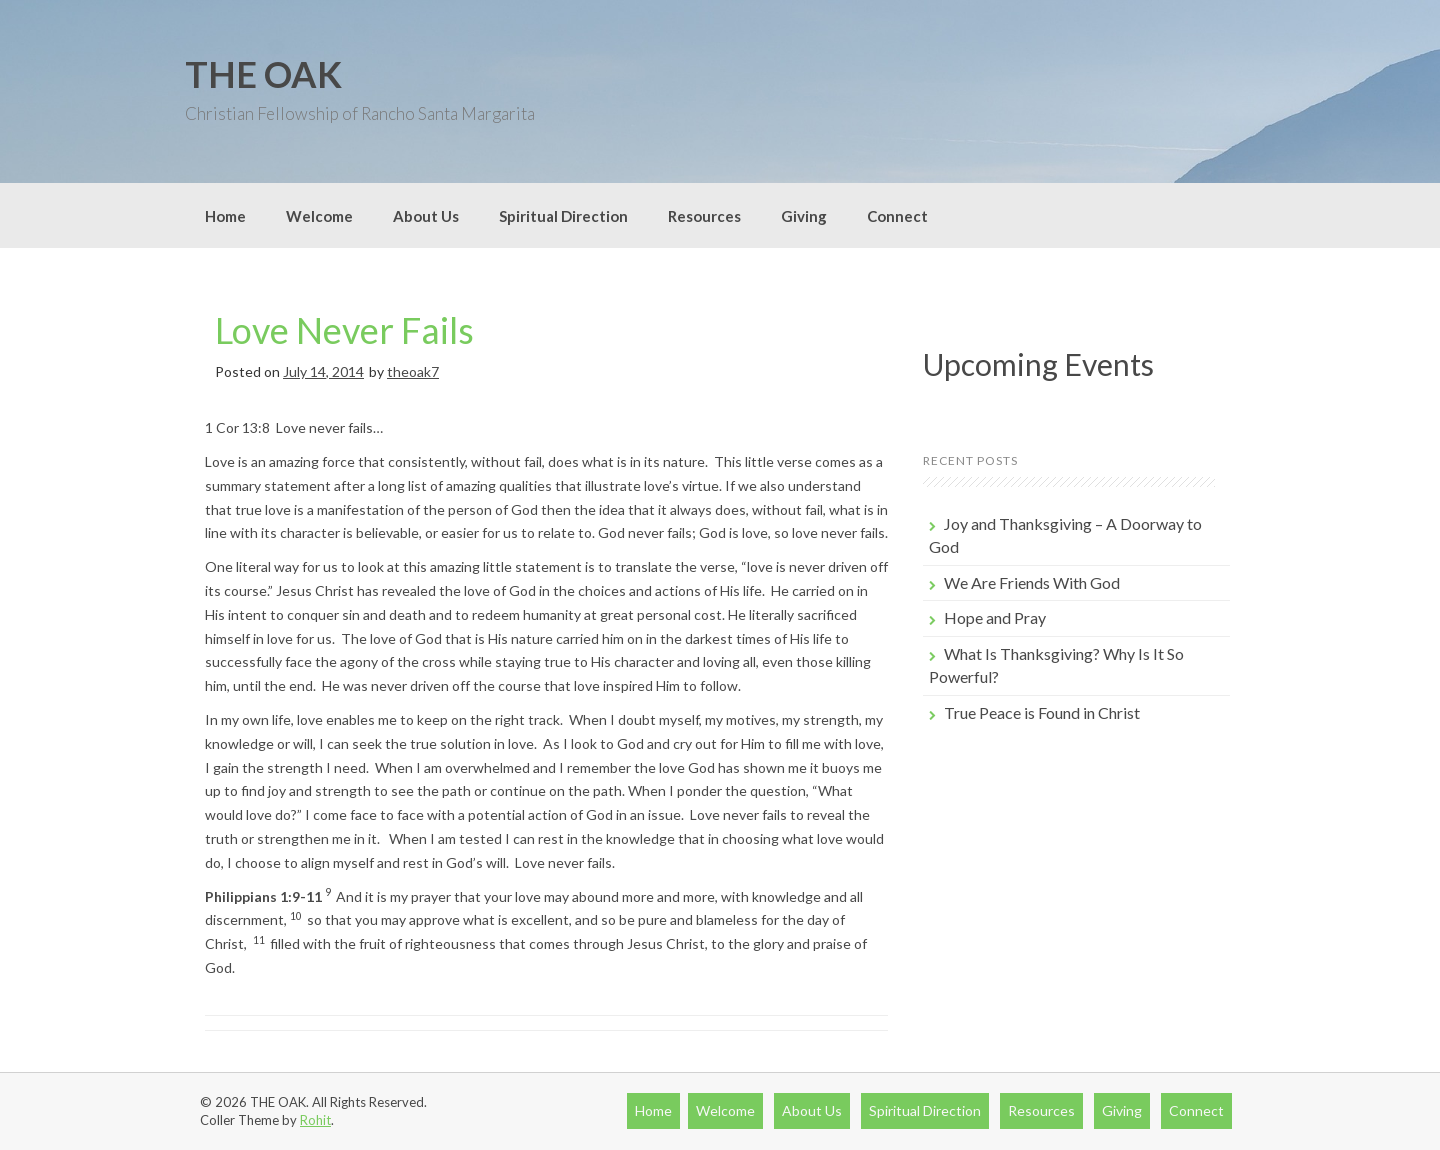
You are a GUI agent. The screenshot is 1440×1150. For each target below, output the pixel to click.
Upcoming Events (1038, 364)
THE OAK (263, 74)
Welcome (319, 216)
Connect (897, 216)
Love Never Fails (344, 330)
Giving (804, 216)
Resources (704, 216)
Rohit (315, 1120)
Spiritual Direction (563, 216)
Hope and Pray (995, 617)
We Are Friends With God (1032, 582)
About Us (426, 216)
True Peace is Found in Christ (1042, 712)
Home (225, 216)
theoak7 (413, 371)
